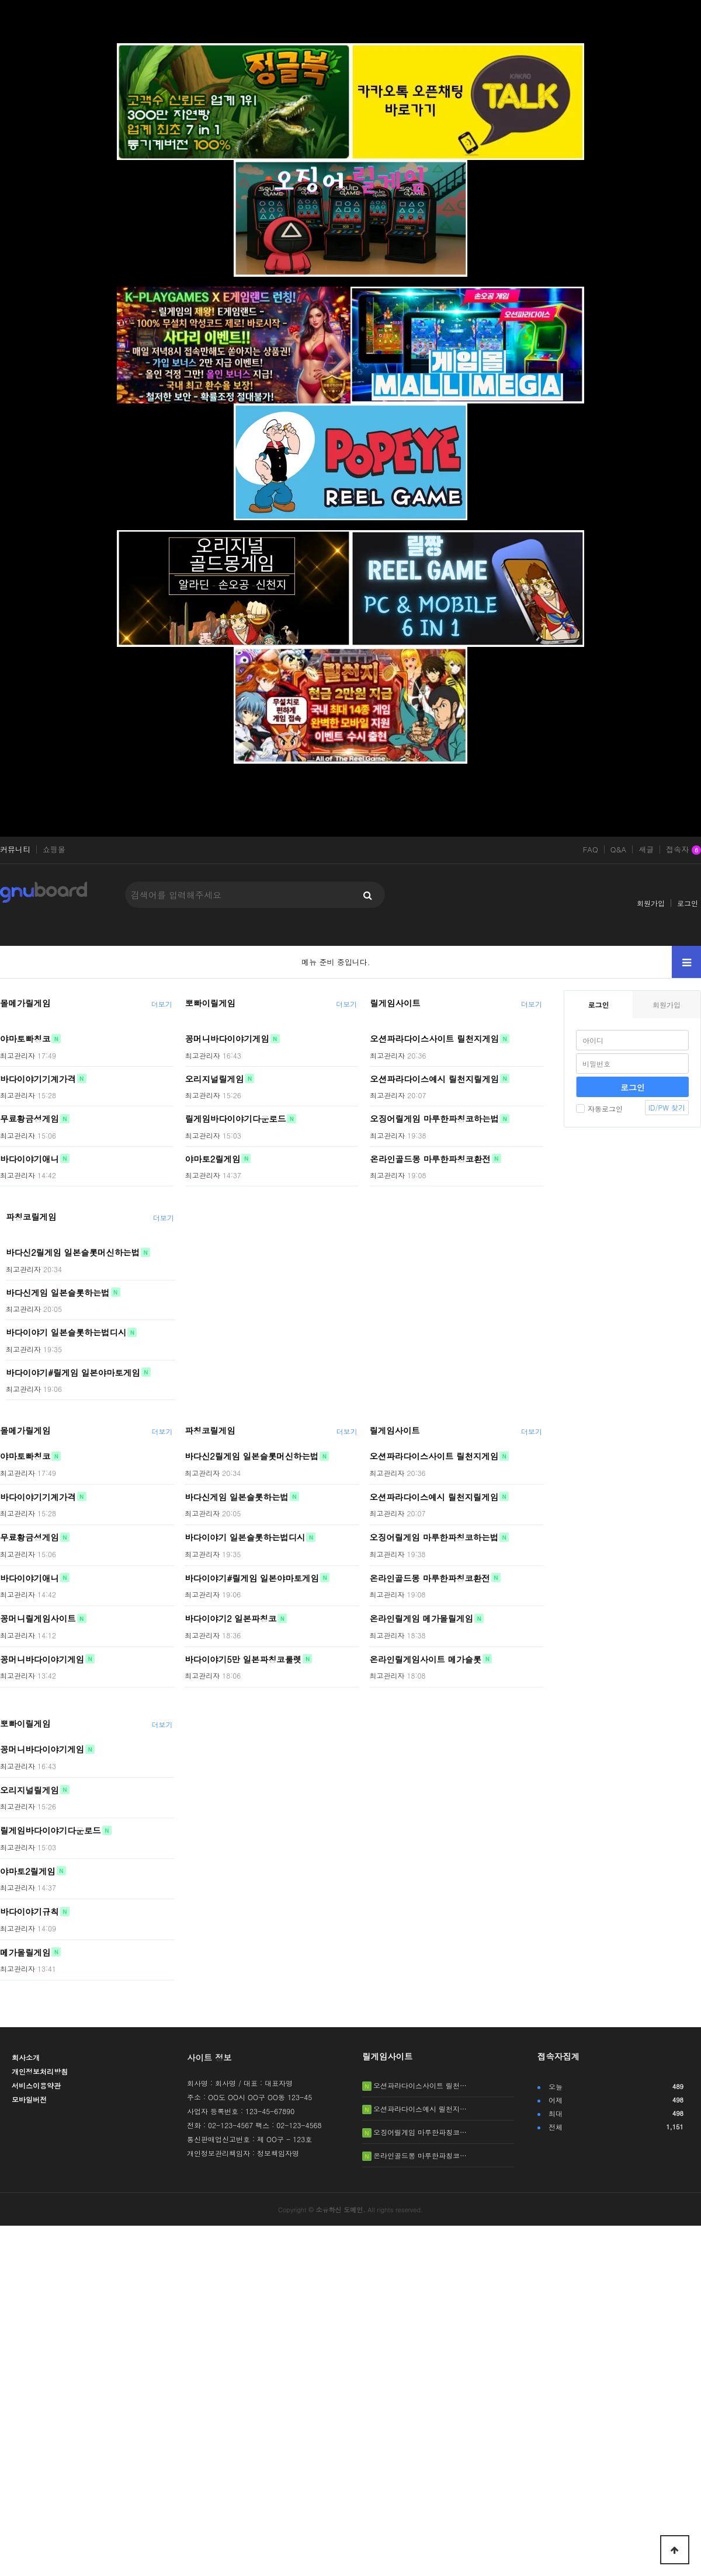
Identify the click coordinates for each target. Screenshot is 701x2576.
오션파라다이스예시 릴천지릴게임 (434, 1078)
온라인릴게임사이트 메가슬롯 (425, 1659)
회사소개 (26, 2057)
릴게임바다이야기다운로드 (235, 1119)
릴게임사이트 (395, 1003)
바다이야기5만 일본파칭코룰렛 (243, 1659)
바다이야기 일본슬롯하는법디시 (66, 1332)
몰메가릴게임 (25, 1003)
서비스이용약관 (36, 2085)
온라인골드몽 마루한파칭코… (420, 2155)
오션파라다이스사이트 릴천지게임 (434, 1039)
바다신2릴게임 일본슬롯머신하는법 (73, 1252)
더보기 (161, 1004)
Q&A (618, 849)
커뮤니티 (15, 849)
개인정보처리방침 (40, 2071)
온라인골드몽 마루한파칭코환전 (430, 1158)
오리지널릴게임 (214, 1078)
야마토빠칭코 (25, 1039)
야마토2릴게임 (213, 1158)
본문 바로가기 (0, 0)
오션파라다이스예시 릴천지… (420, 2109)
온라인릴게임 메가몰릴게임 (421, 1618)
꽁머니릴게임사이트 (38, 1618)
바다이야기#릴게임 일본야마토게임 (73, 1372)
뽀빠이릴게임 (210, 1003)
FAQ (590, 849)
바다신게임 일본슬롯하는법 (58, 1292)
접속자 (683, 850)
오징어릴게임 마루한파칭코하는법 (434, 1119)
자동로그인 (599, 1108)
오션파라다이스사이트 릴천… (420, 2085)
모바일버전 (29, 2099)
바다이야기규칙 (29, 1911)
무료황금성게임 (29, 1119)
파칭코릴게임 (31, 1217)
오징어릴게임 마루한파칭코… (420, 2132)
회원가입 (651, 903)
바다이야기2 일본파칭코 (230, 1618)
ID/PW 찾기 (666, 1107)
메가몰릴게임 (25, 1952)
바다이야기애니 (29, 1158)
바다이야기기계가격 (38, 1078)
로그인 (687, 903)
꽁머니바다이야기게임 (227, 1039)
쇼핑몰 (54, 849)
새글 (646, 849)
